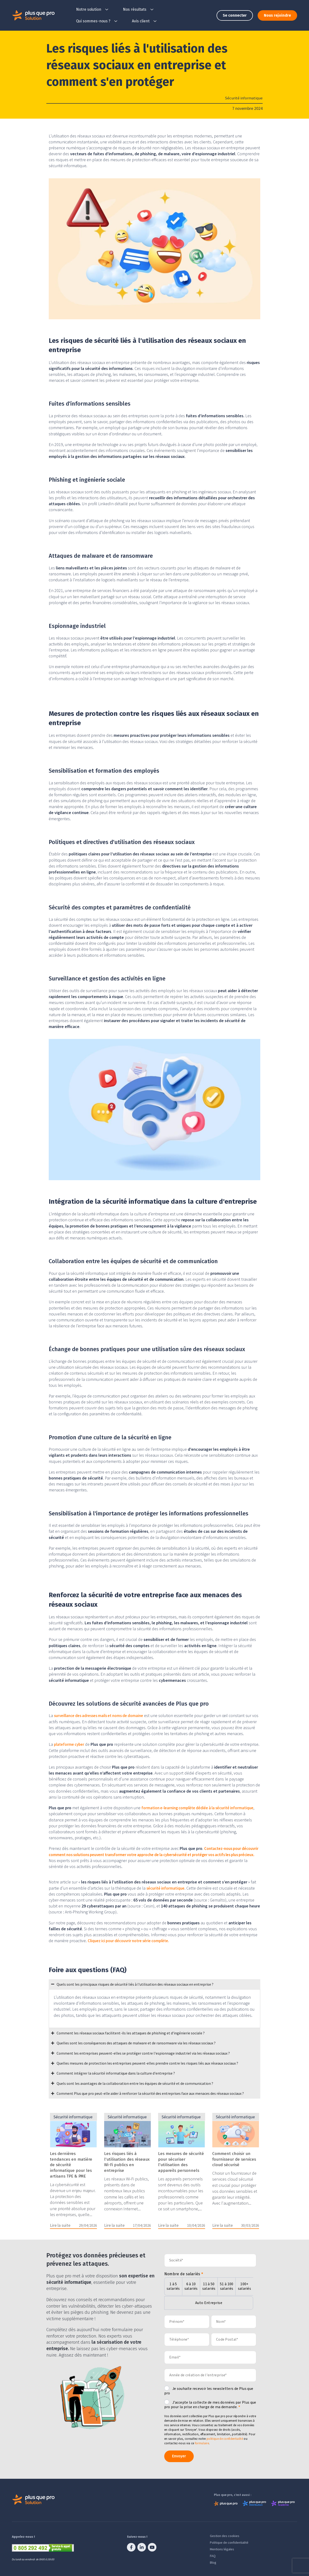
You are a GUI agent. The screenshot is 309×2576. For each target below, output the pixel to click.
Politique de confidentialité (229, 2540)
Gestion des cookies (224, 2534)
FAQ (213, 2554)
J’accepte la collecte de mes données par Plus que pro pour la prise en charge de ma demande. (210, 2404)
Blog (213, 2560)
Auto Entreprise (208, 2302)
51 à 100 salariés (226, 2286)
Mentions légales (222, 2547)
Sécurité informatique (243, 98)
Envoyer (183, 2455)
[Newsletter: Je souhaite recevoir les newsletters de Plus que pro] (166, 2387)
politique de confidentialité (225, 2438)
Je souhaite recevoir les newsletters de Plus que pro (208, 2391)
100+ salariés (244, 2286)
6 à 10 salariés (191, 2286)
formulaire (202, 2443)
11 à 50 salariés (209, 2286)
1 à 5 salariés (173, 2286)
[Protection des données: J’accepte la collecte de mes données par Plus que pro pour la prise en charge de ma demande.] (166, 2401)
